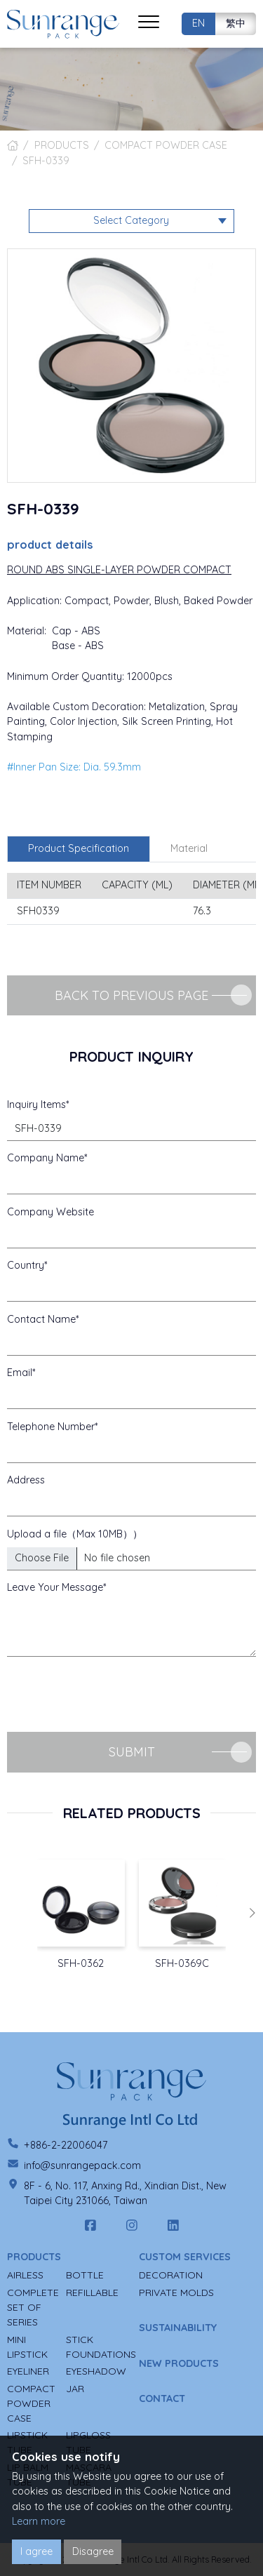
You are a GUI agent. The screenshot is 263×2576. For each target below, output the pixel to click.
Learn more (38, 2521)
